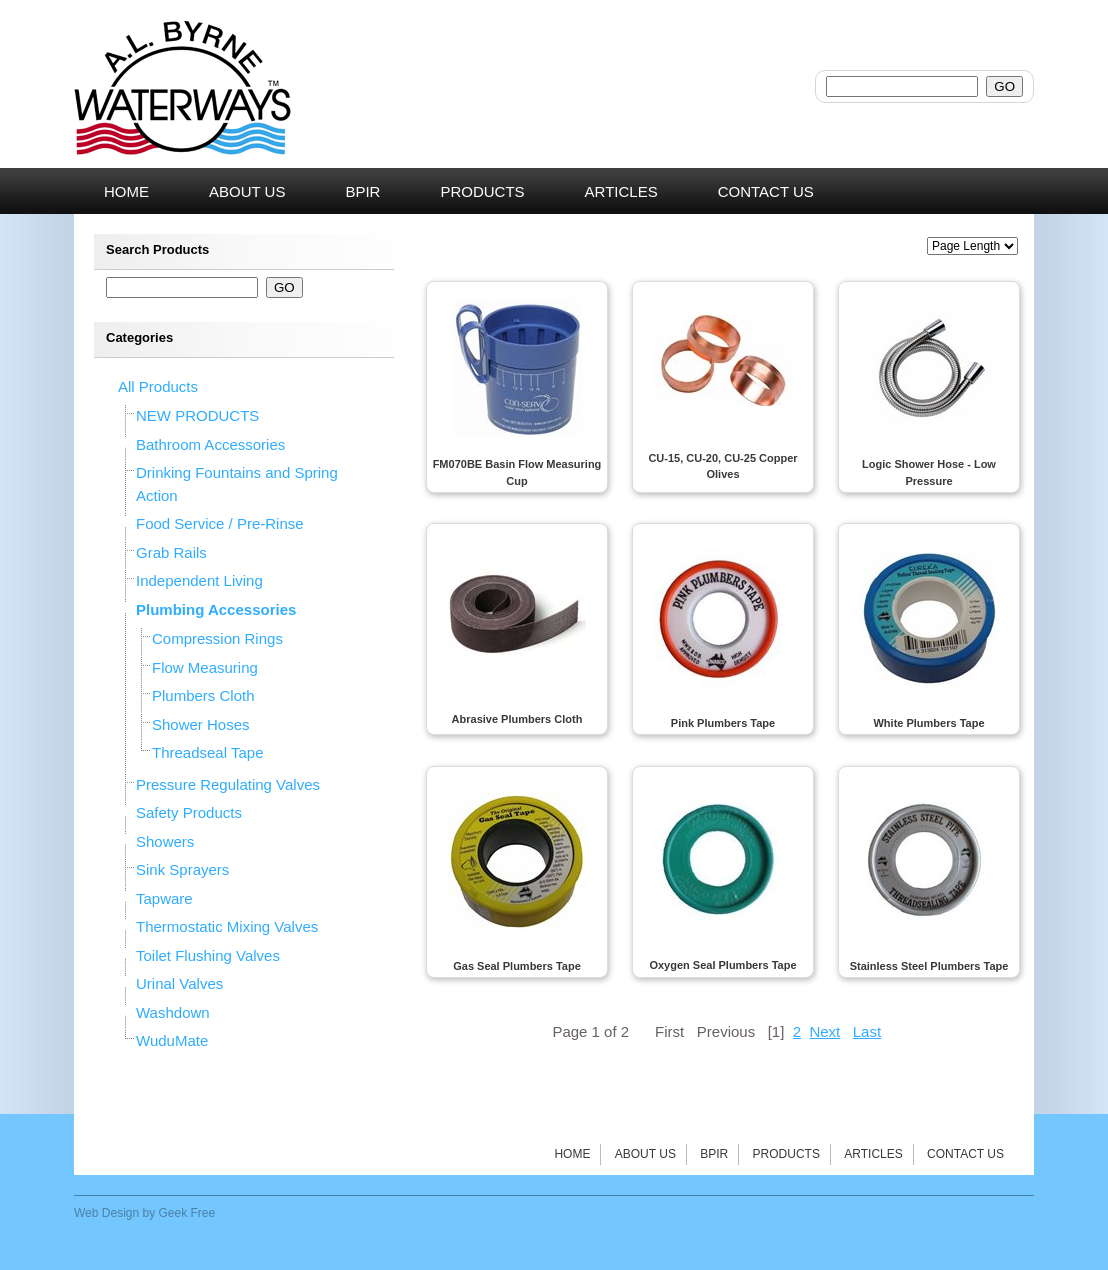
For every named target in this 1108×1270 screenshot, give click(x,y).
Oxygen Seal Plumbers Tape (722, 965)
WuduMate (172, 1040)
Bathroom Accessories (210, 444)
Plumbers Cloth (203, 695)
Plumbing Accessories (216, 609)
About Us (645, 1154)
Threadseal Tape (207, 752)
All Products (158, 386)
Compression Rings (217, 638)
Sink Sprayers (182, 869)
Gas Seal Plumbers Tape (517, 966)
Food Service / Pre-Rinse (220, 523)
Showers (165, 841)
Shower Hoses (201, 724)
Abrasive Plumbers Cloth (517, 719)
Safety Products (189, 812)
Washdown (173, 1012)
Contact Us (965, 1154)
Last (867, 1031)
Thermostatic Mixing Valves (227, 926)
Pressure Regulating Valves (228, 784)
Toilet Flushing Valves (208, 955)
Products (786, 1154)
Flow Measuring (205, 667)
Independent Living (199, 580)
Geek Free (187, 1213)
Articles (873, 1154)
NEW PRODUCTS (197, 415)
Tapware (164, 898)
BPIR (714, 1154)
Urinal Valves (179, 983)
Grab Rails (171, 552)
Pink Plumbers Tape (723, 723)
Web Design (106, 1213)
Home (572, 1154)
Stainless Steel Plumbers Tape (929, 966)
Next (824, 1031)
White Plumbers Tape (928, 723)
